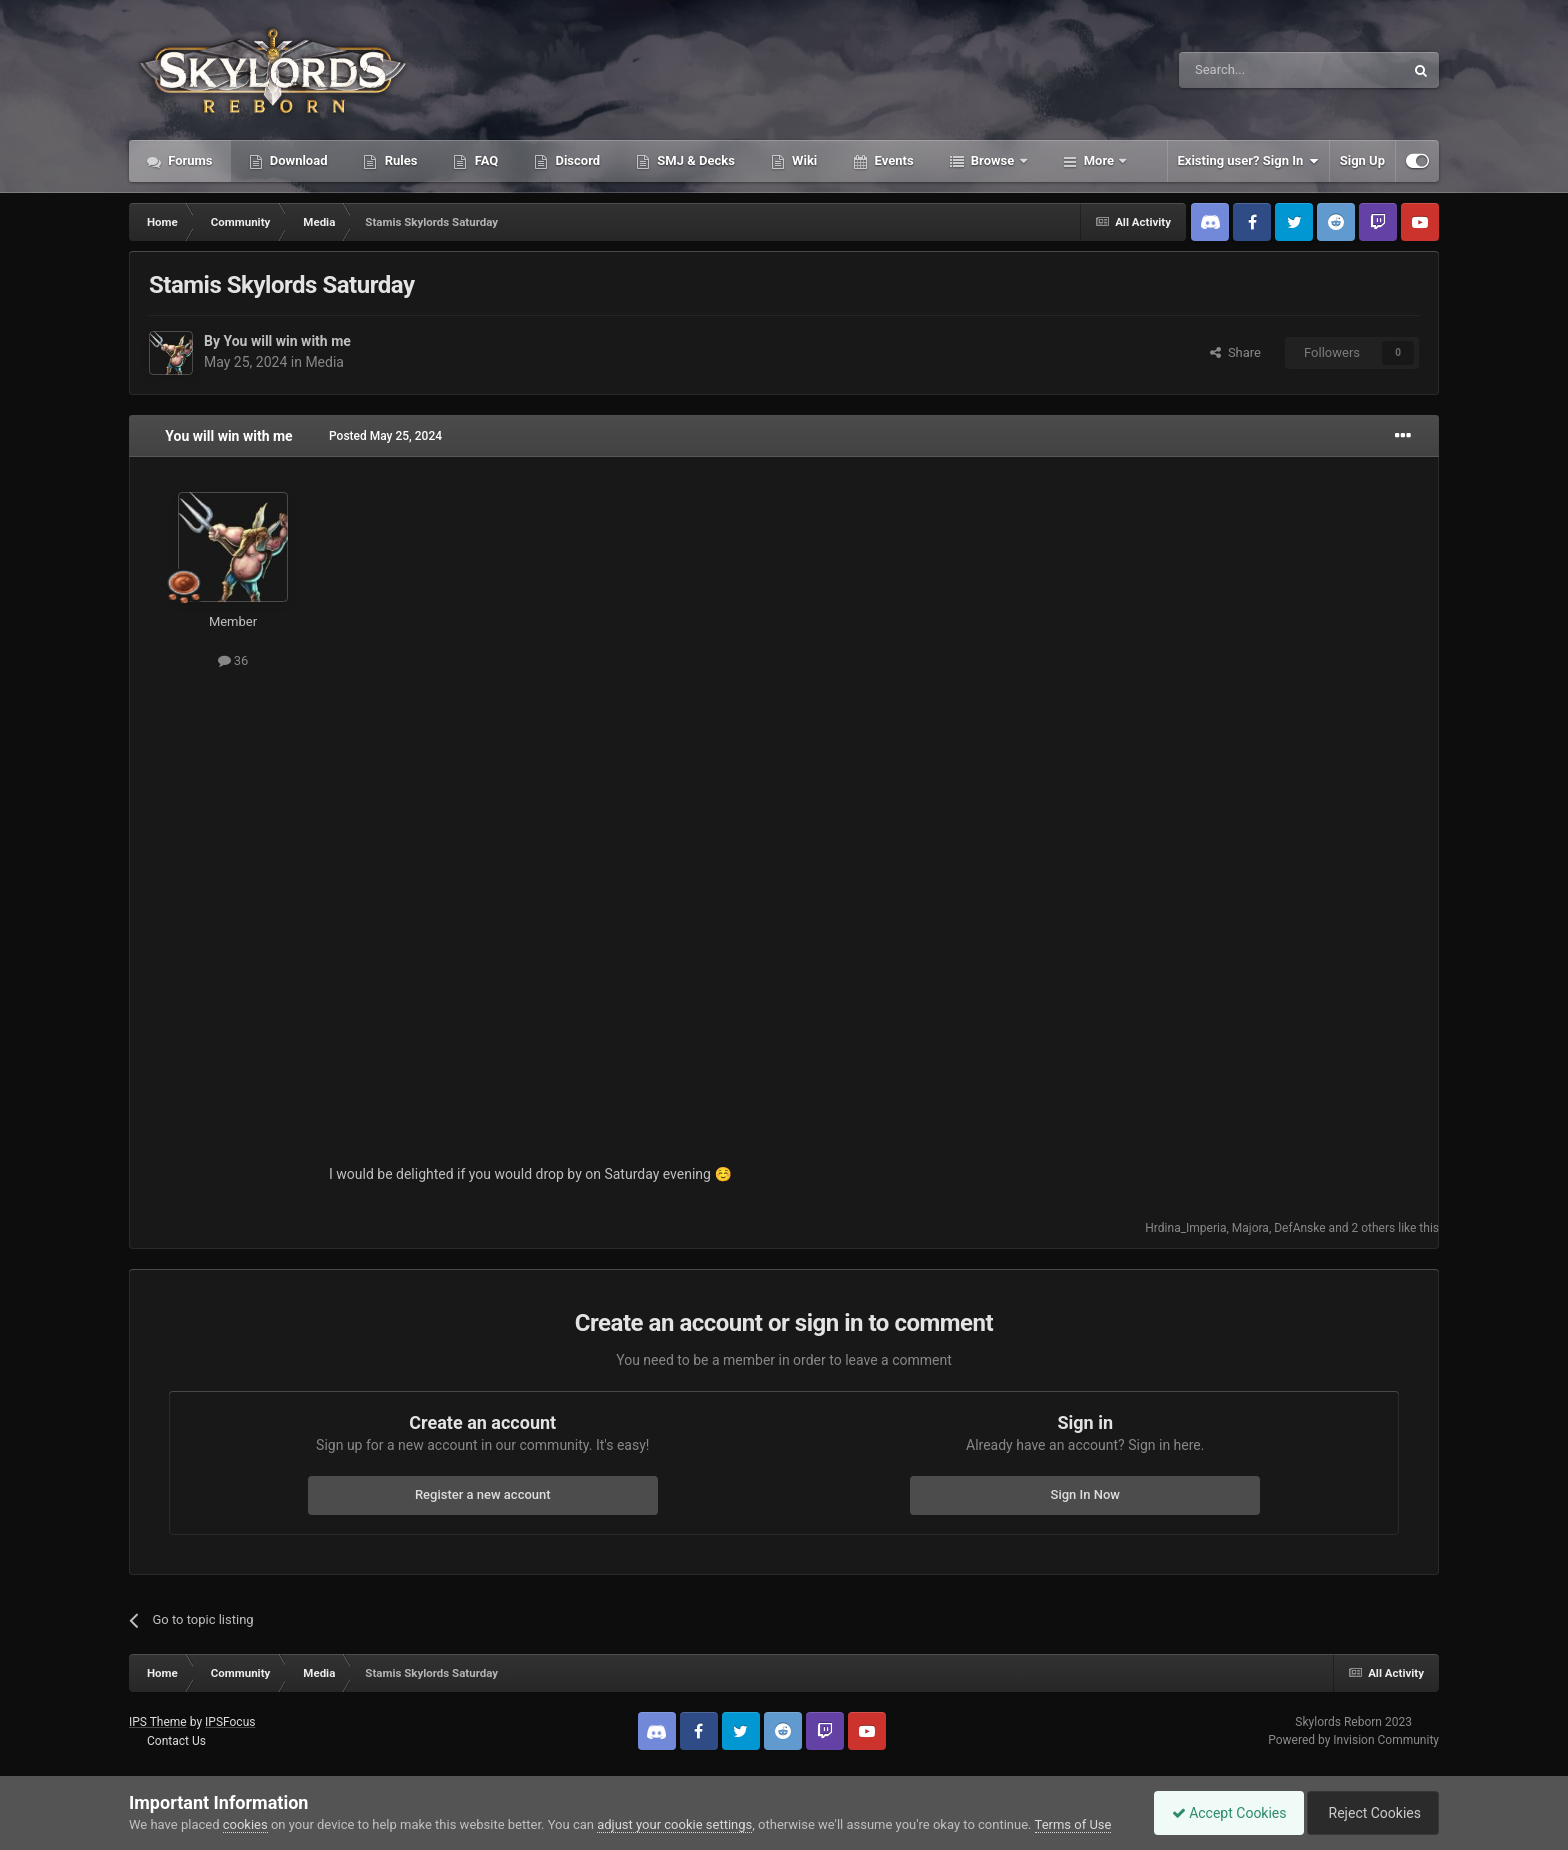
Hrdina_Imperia (1185, 1228)
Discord (576, 160)
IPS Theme (158, 1722)
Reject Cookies (1370, 1813)
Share (1235, 352)
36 (233, 660)
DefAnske (1299, 1228)
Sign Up (1362, 160)
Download (297, 160)
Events (892, 160)
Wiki (803, 160)
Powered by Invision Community (1353, 1740)
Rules (399, 160)
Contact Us (176, 1741)
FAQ (484, 160)
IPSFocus (230, 1722)
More (1099, 160)
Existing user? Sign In (1248, 161)
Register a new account (483, 1494)
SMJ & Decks (694, 160)
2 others (1374, 1228)
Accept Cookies (1219, 1813)
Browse (993, 160)
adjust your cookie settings (674, 1824)
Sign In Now (1085, 1494)
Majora (1250, 1228)
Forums (189, 160)
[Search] (1244, 70)
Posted (385, 436)
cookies (245, 1824)
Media (324, 362)
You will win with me (286, 341)
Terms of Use (1073, 1824)
